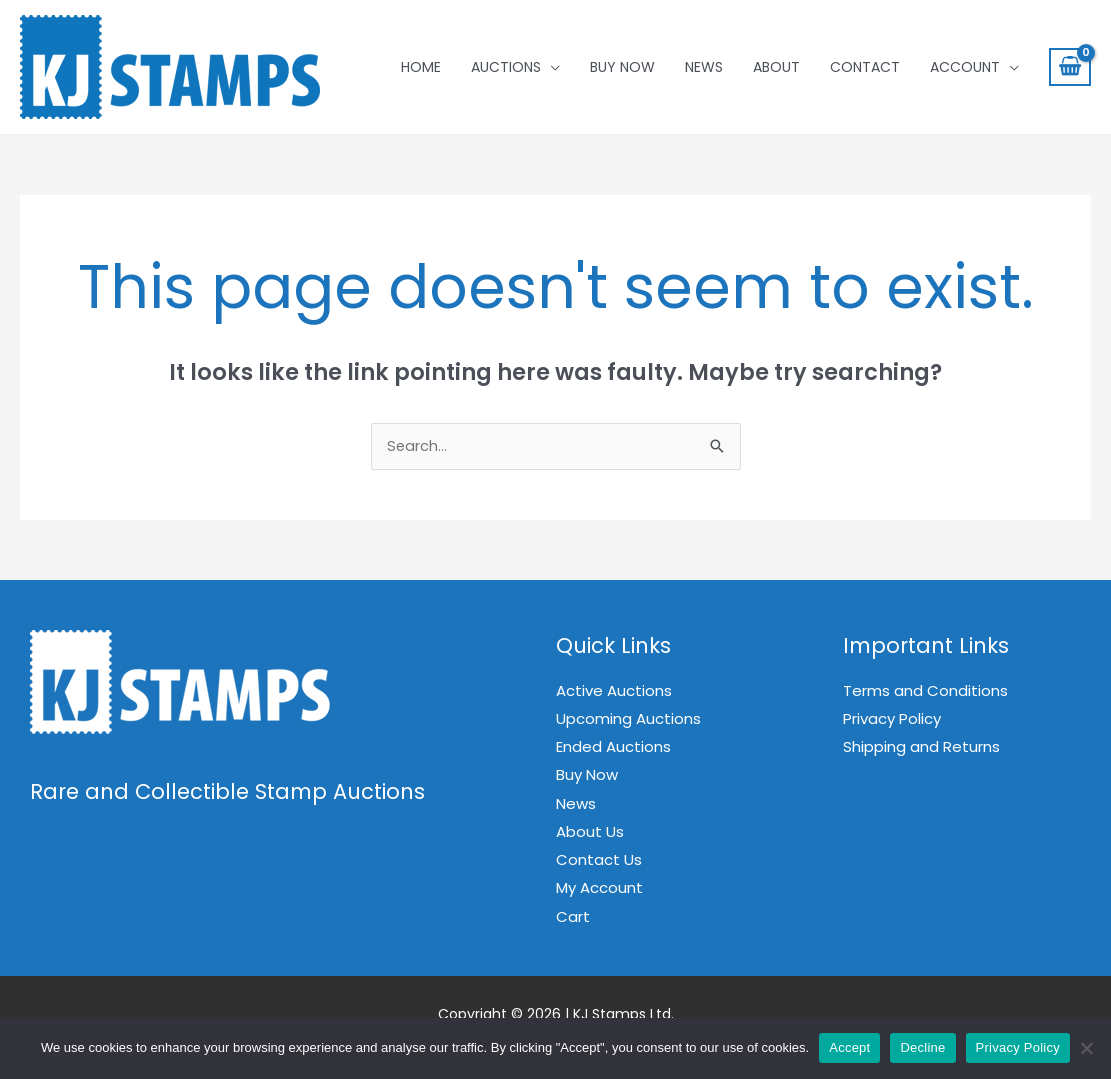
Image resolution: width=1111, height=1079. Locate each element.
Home (421, 67)
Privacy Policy (892, 720)
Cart (573, 914)
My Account (599, 887)
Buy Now (622, 67)
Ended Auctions (613, 747)
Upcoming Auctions (628, 720)
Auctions (506, 67)
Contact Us (599, 859)
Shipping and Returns (921, 747)
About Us (590, 831)
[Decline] (1086, 1048)
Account (965, 67)
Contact (865, 67)
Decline (922, 1047)
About (776, 67)
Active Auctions (614, 692)
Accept (849, 1047)
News (704, 67)
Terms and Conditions (925, 692)
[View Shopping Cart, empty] (1070, 67)
